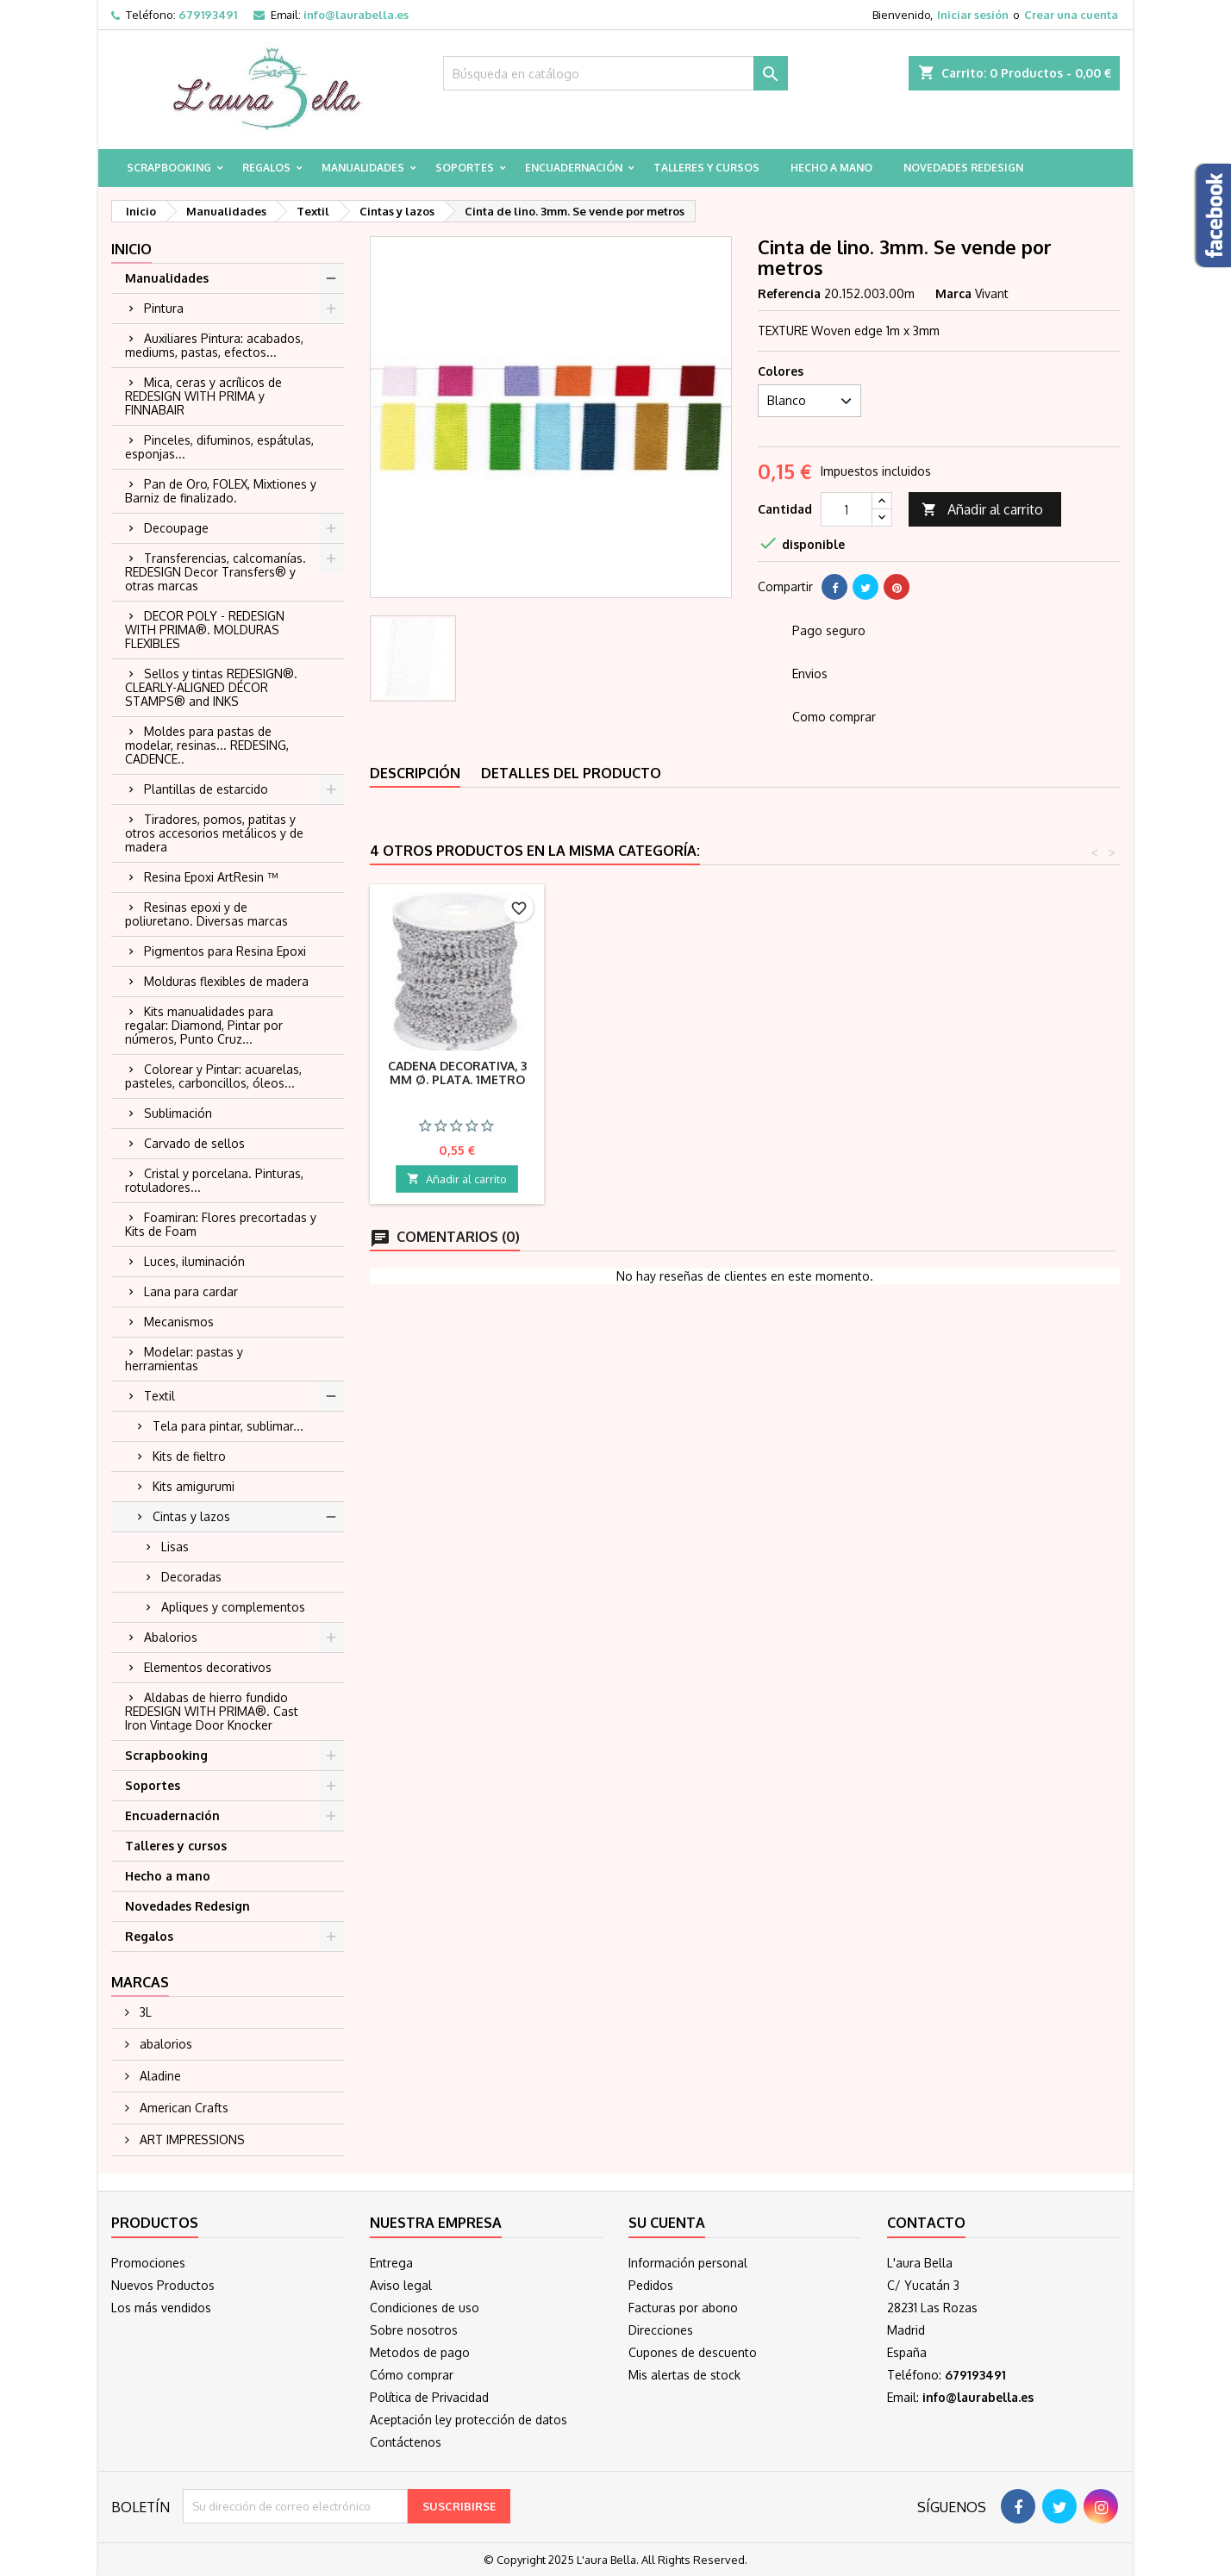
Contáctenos (405, 2442)
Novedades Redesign (963, 167)
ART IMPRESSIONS (190, 2139)
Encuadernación (573, 167)
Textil (159, 1395)
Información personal (687, 2262)
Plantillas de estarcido (206, 789)
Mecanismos (179, 1321)
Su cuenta (666, 2222)
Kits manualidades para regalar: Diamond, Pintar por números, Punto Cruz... (204, 1025)
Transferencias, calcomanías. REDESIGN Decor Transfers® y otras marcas (215, 572)
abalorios (164, 2043)
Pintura (164, 308)
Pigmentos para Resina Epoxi (225, 951)
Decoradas (191, 1576)
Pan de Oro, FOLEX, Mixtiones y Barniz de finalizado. (220, 491)
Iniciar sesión (973, 15)
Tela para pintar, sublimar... (228, 1426)
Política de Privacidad (429, 2397)
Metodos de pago (420, 2352)
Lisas (175, 1546)
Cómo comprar (411, 2374)
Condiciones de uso (424, 2307)
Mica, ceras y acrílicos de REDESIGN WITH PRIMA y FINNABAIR (203, 396)
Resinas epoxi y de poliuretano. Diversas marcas (206, 914)
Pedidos (650, 2285)
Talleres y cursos (706, 167)
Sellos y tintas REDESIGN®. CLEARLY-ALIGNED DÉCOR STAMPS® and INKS (211, 687)
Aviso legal (401, 2285)
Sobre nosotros (414, 2330)
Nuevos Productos (163, 2285)
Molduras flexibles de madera (226, 981)
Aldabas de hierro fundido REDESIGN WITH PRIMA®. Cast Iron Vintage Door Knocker (211, 1711)
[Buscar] (615, 73)
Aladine (158, 2075)
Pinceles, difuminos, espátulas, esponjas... (219, 447)
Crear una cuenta (1071, 15)
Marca (953, 293)
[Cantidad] (846, 509)
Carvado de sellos (194, 1143)
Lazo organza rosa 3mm (648, 1072)
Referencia (789, 293)
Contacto (926, 2222)
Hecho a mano (831, 167)
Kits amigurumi (193, 1486)
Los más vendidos (161, 2307)
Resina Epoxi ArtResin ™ (211, 877)
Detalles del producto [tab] (571, 773)
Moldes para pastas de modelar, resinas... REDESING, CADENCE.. (207, 745)
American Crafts (182, 2107)
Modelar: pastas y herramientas (184, 1358)
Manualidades (363, 167)
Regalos (266, 167)
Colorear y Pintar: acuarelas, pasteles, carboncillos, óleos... (213, 1076)
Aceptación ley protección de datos (468, 2419)
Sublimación (178, 1113)
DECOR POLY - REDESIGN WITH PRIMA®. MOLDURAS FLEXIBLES (204, 629)
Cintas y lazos (191, 1516)
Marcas (140, 1982)
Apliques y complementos (233, 1607)
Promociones (148, 2262)
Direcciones (660, 2330)
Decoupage (176, 528)
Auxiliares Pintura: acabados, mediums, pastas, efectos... (214, 345)
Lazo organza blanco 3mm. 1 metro (839, 1072)
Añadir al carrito (982, 510)
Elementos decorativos (208, 1667)
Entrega (391, 2262)
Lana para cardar (191, 1291)
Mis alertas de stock (684, 2374)
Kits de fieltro (189, 1456)
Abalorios (170, 1637)
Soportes (464, 167)
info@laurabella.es (356, 15)
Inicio (131, 249)
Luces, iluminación (194, 1261)
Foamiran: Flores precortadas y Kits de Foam (220, 1224)
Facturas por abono (683, 2307)
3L (144, 2012)
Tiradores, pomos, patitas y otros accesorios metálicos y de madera (214, 833)
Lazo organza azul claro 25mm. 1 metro (457, 1072)
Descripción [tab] (415, 773)
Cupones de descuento (692, 2352)
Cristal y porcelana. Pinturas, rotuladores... (214, 1180)
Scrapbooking (169, 167)
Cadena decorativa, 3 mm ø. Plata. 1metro (1031, 1072)
